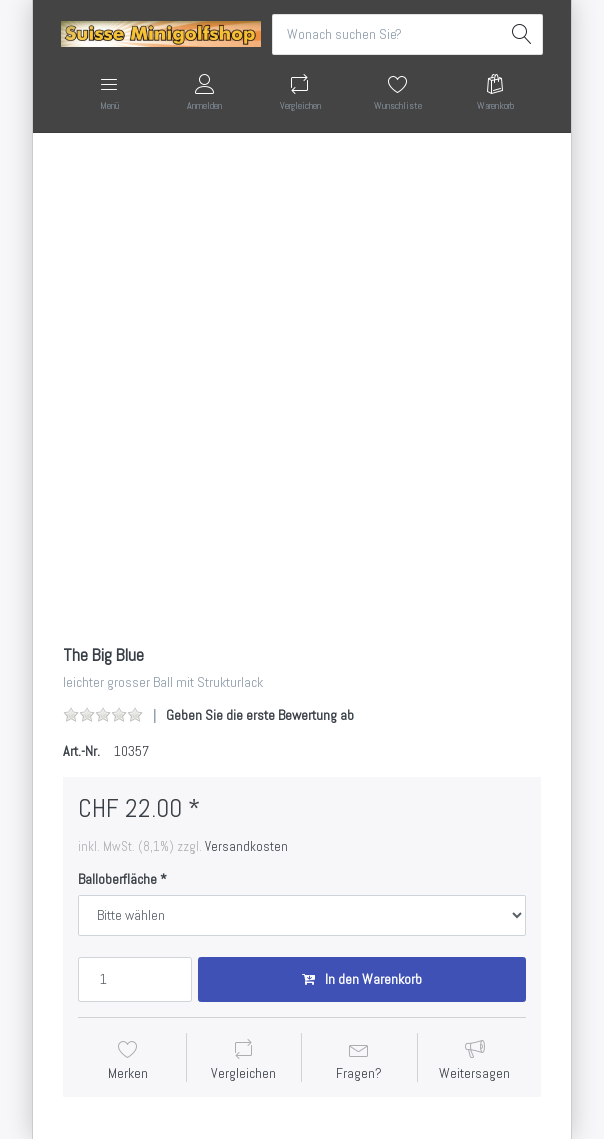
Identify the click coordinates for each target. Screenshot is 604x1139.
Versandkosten (246, 846)
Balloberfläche (117, 879)
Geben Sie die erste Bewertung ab (260, 715)
